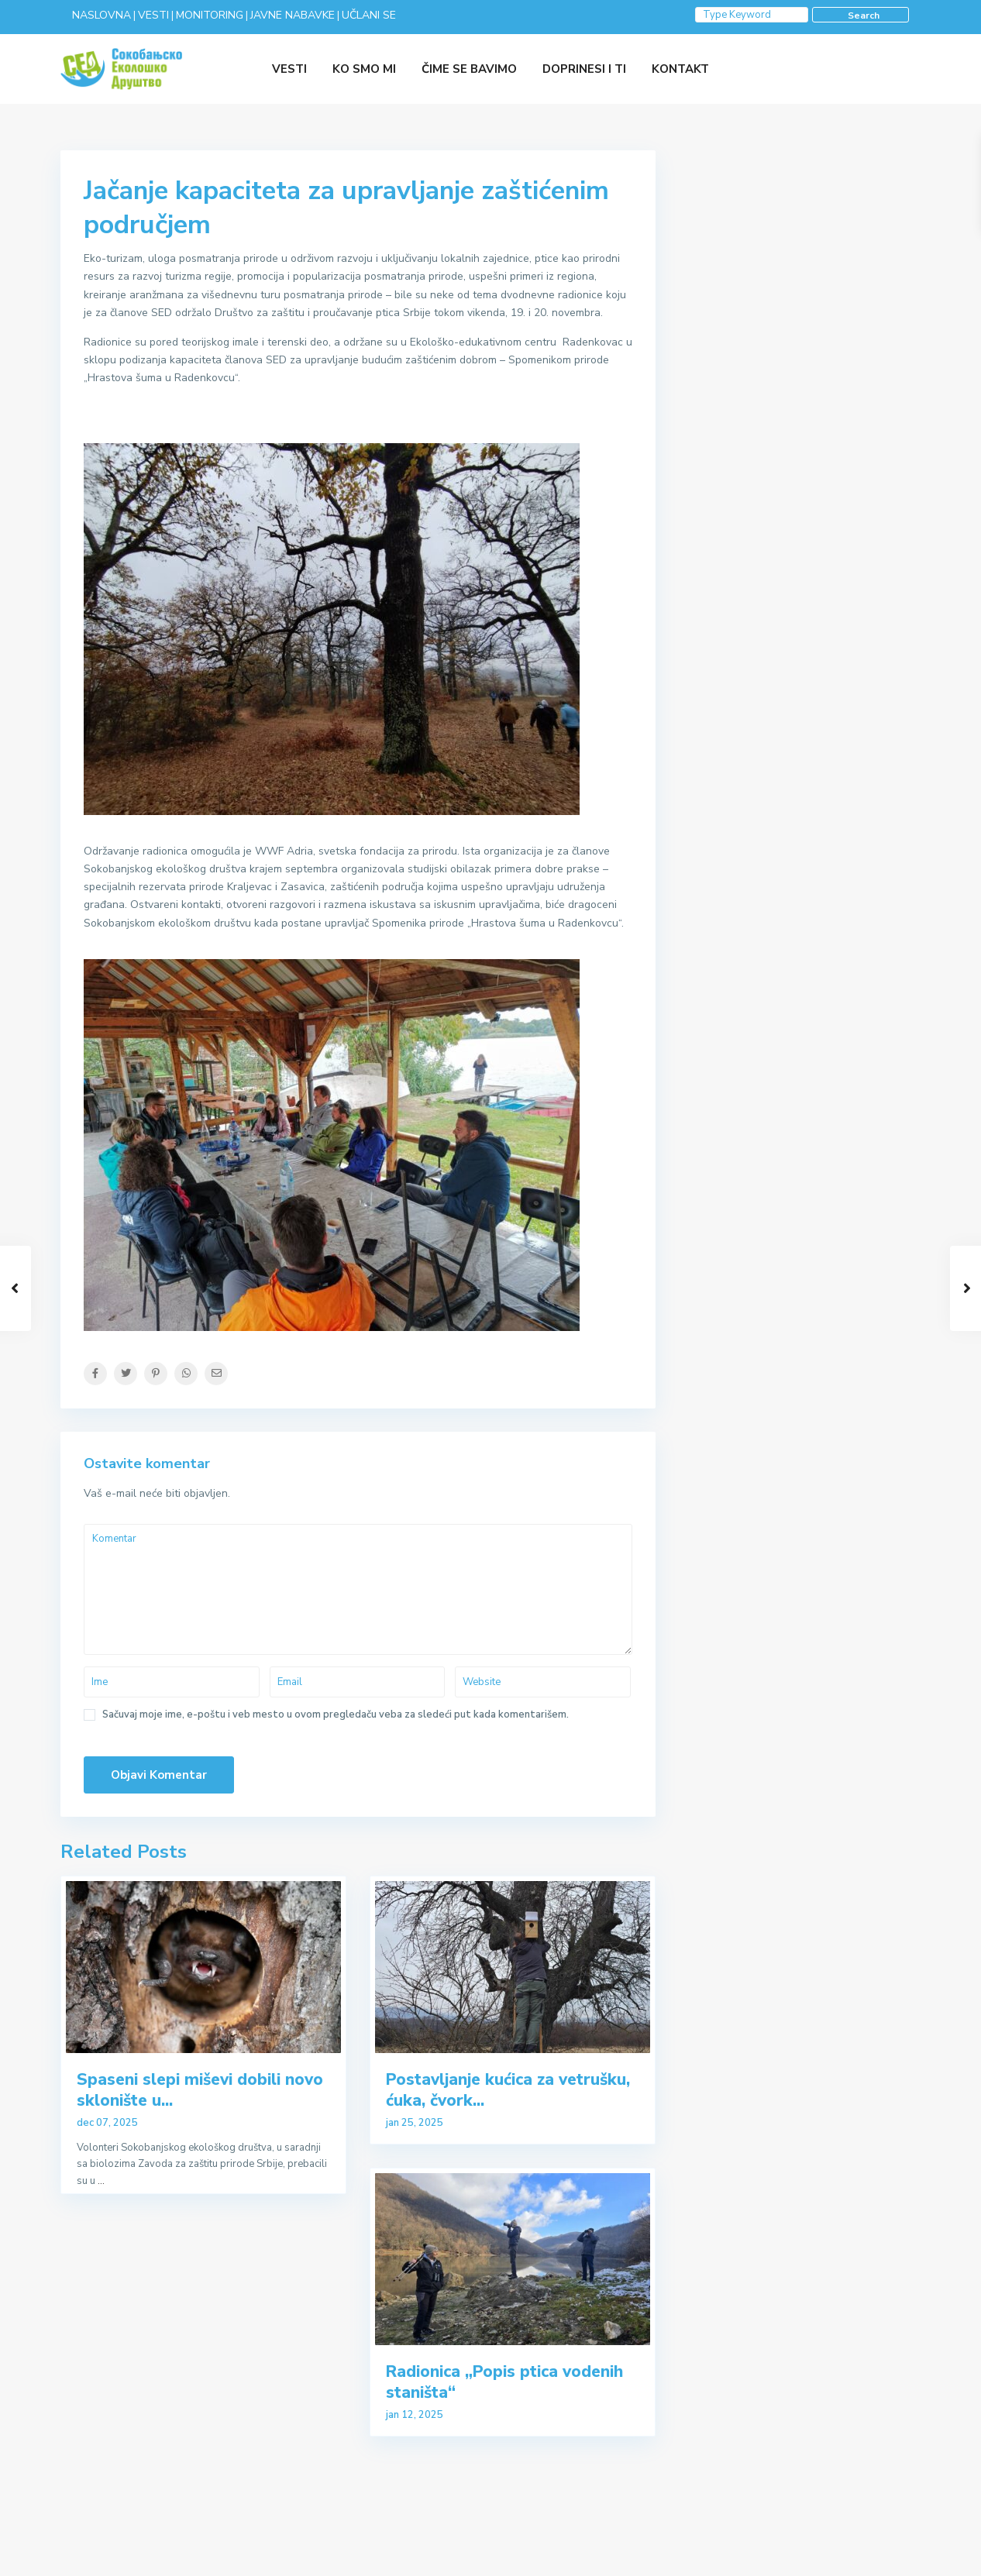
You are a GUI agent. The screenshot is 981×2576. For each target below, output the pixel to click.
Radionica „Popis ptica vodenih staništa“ (504, 2382)
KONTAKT (680, 69)
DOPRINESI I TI (584, 69)
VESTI (289, 69)
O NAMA (900, 2553)
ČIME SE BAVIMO (469, 69)
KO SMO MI (364, 69)
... (101, 2181)
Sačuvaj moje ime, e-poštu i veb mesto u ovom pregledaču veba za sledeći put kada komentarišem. (335, 1715)
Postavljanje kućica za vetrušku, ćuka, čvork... (508, 2090)
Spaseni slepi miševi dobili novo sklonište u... (200, 2090)
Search (863, 15)
